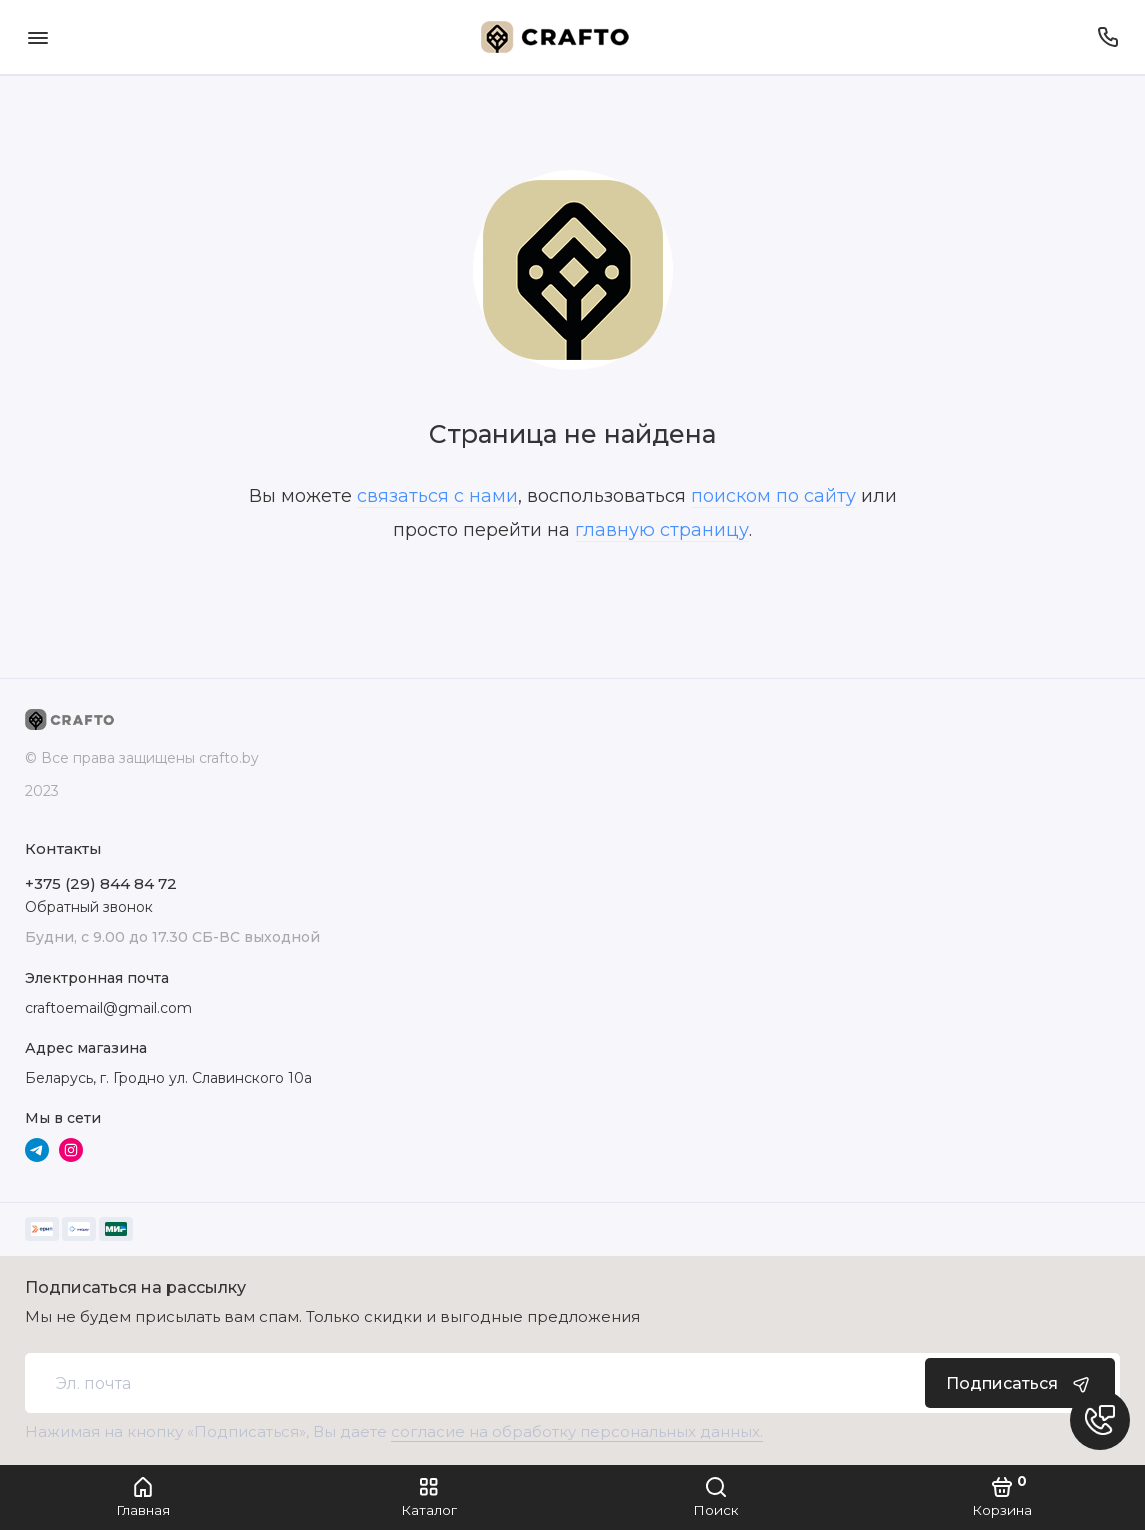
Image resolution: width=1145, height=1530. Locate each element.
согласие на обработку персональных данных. (577, 1431)
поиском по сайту (773, 496)
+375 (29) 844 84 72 (101, 883)
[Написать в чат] (1100, 1420)
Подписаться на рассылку (135, 1288)
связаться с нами (437, 496)
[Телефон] (1107, 37)
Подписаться (1020, 1383)
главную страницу (662, 530)
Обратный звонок (89, 907)
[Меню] (37, 37)
